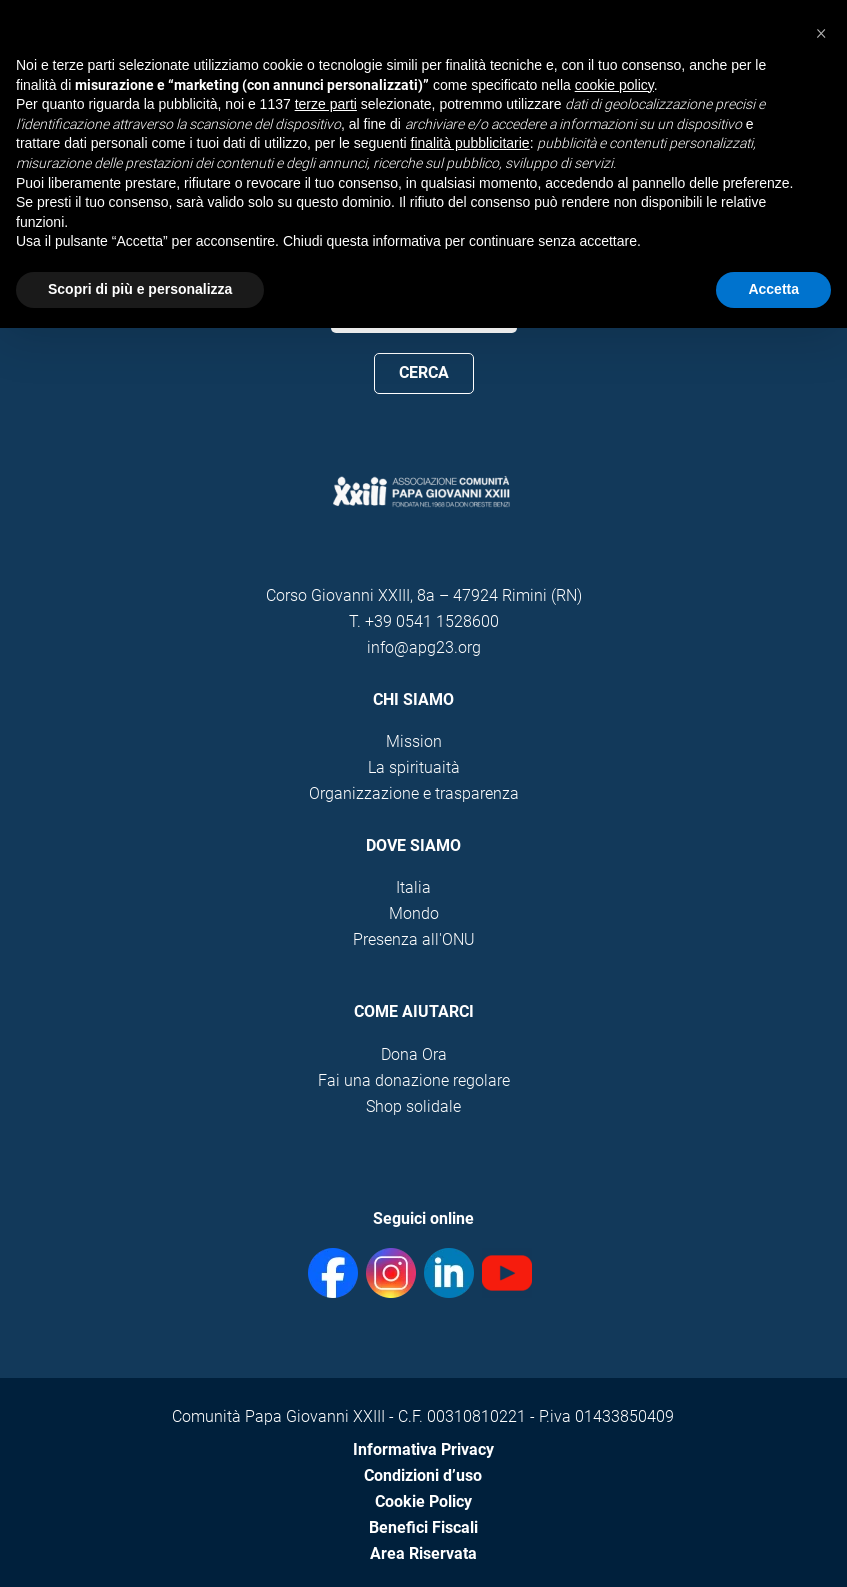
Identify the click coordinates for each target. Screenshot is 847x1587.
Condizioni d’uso (423, 1475)
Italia (413, 887)
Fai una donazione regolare (414, 1080)
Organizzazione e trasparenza (414, 793)
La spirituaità (414, 767)
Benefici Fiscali (423, 1527)
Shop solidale (413, 1106)
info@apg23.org (424, 647)
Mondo (414, 913)
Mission (414, 741)
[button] (821, 32)
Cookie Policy (423, 1501)
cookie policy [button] (614, 85)
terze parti (326, 104)
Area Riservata (423, 1553)
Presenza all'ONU (414, 939)
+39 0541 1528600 (432, 621)
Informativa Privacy (423, 1449)
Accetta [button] (773, 289)
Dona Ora (414, 1054)
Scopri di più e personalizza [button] (140, 289)
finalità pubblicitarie (470, 143)
